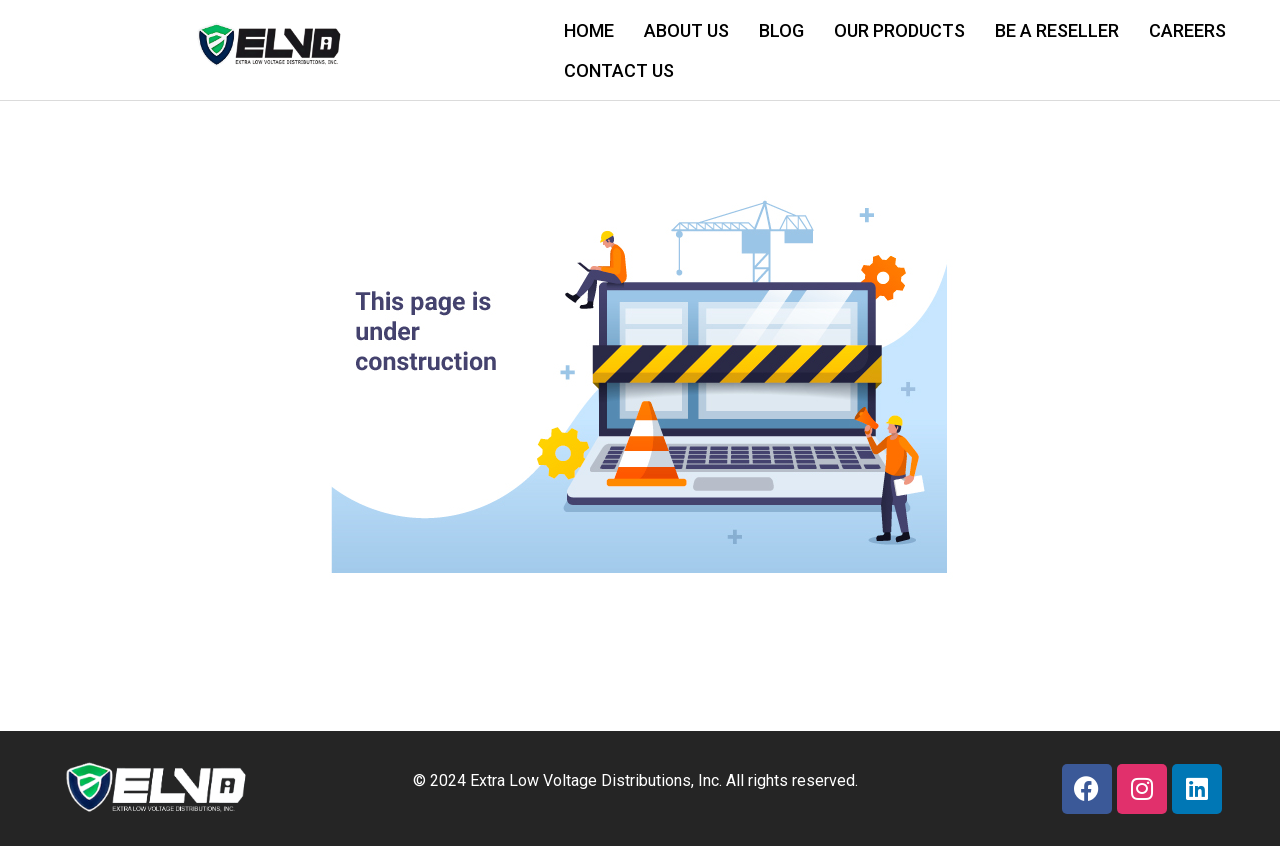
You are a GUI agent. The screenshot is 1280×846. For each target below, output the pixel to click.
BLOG (781, 30)
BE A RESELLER (1057, 30)
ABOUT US (686, 30)
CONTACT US (619, 70)
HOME (589, 30)
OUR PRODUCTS (899, 30)
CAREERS (1187, 30)
